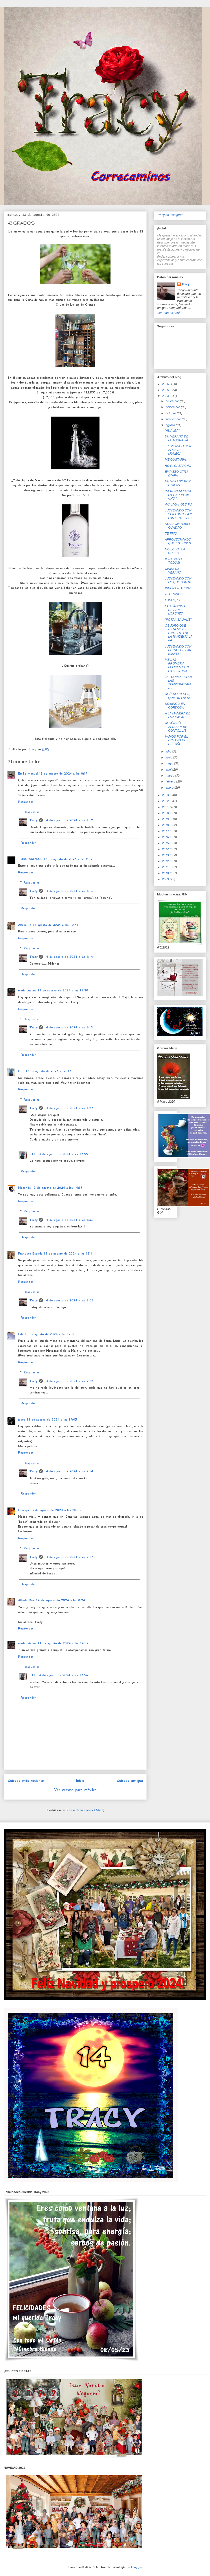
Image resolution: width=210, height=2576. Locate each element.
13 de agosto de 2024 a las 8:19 (63, 773)
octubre (171, 413)
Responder (25, 802)
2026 (166, 384)
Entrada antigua (129, 1780)
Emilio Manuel (28, 773)
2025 (166, 390)
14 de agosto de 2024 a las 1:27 (68, 1108)
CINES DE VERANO (173, 570)
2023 (166, 795)
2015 (166, 843)
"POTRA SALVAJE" (178, 619)
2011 (166, 867)
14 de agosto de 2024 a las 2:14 (68, 1471)
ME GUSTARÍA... (176, 459)
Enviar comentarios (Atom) (85, 1810)
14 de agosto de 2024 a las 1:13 (68, 891)
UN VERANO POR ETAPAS (178, 483)
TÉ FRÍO (171, 533)
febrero (171, 781)
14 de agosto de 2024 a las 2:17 (68, 1557)
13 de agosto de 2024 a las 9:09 (68, 859)
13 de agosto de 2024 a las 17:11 (69, 1253)
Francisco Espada (30, 1253)
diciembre (173, 401)
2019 (166, 819)
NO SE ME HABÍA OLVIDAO (177, 525)
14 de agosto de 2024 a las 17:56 (62, 1675)
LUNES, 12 (172, 600)
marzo (170, 775)
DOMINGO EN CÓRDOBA (175, 705)
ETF (21, 1071)
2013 (166, 855)
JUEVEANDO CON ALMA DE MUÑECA (178, 449)
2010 (166, 873)
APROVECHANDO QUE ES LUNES (178, 541)
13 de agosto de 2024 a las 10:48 (53, 925)
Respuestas (32, 812)
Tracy (33, 820)
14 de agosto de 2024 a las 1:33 (68, 1220)
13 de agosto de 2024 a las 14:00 (51, 1071)
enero (170, 787)
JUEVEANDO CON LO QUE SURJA (178, 580)
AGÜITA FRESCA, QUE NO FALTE (177, 695)
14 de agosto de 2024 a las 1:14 (68, 957)
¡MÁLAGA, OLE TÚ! (178, 504)
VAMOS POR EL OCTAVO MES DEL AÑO (176, 740)
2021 (166, 807)
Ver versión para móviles (75, 1789)
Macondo (24, 1188)
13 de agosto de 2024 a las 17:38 (50, 1334)
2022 (166, 801)
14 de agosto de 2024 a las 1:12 (68, 820)
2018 (166, 825)
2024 (166, 396)
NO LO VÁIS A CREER (175, 551)
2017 (166, 831)
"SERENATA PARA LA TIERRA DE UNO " (178, 494)
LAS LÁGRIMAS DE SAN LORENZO (176, 609)
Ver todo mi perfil (168, 313)
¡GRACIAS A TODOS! (173, 561)
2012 (166, 861)
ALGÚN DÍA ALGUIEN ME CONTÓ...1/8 (176, 726)
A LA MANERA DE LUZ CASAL (177, 715)
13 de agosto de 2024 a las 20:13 (55, 1510)
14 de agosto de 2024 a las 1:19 (68, 1027)
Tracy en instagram (170, 215)
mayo (170, 763)
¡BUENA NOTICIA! (178, 588)
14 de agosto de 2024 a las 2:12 (68, 1381)
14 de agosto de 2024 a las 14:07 (63, 1643)
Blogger (136, 2567)
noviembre (173, 407)
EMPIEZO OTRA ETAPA (176, 473)
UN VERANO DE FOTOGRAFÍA (176, 438)
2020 (166, 813)
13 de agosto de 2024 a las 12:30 (63, 990)
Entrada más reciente (25, 1780)
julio (169, 751)
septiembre (174, 419)
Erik (21, 1334)
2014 (166, 849)
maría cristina (27, 990)
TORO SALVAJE (30, 859)
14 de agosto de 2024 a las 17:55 (62, 1154)
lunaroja (23, 1510)
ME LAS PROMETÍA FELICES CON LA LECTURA (177, 665)
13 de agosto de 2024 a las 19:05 (52, 1419)
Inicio (80, 1780)
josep (21, 1419)
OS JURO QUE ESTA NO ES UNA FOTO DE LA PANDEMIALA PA (178, 633)
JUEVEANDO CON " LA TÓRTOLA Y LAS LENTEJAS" (178, 514)
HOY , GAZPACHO (178, 465)
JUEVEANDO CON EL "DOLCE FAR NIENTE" (178, 650)
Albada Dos (26, 1600)
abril (169, 769)
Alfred (22, 925)
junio (169, 757)
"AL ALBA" (172, 430)
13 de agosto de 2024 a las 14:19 (57, 1188)
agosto (171, 425)
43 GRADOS (173, 594)
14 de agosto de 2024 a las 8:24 (60, 1600)
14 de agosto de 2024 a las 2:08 (68, 1300)
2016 (166, 837)
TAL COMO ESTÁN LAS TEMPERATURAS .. (178, 682)
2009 (166, 879)
